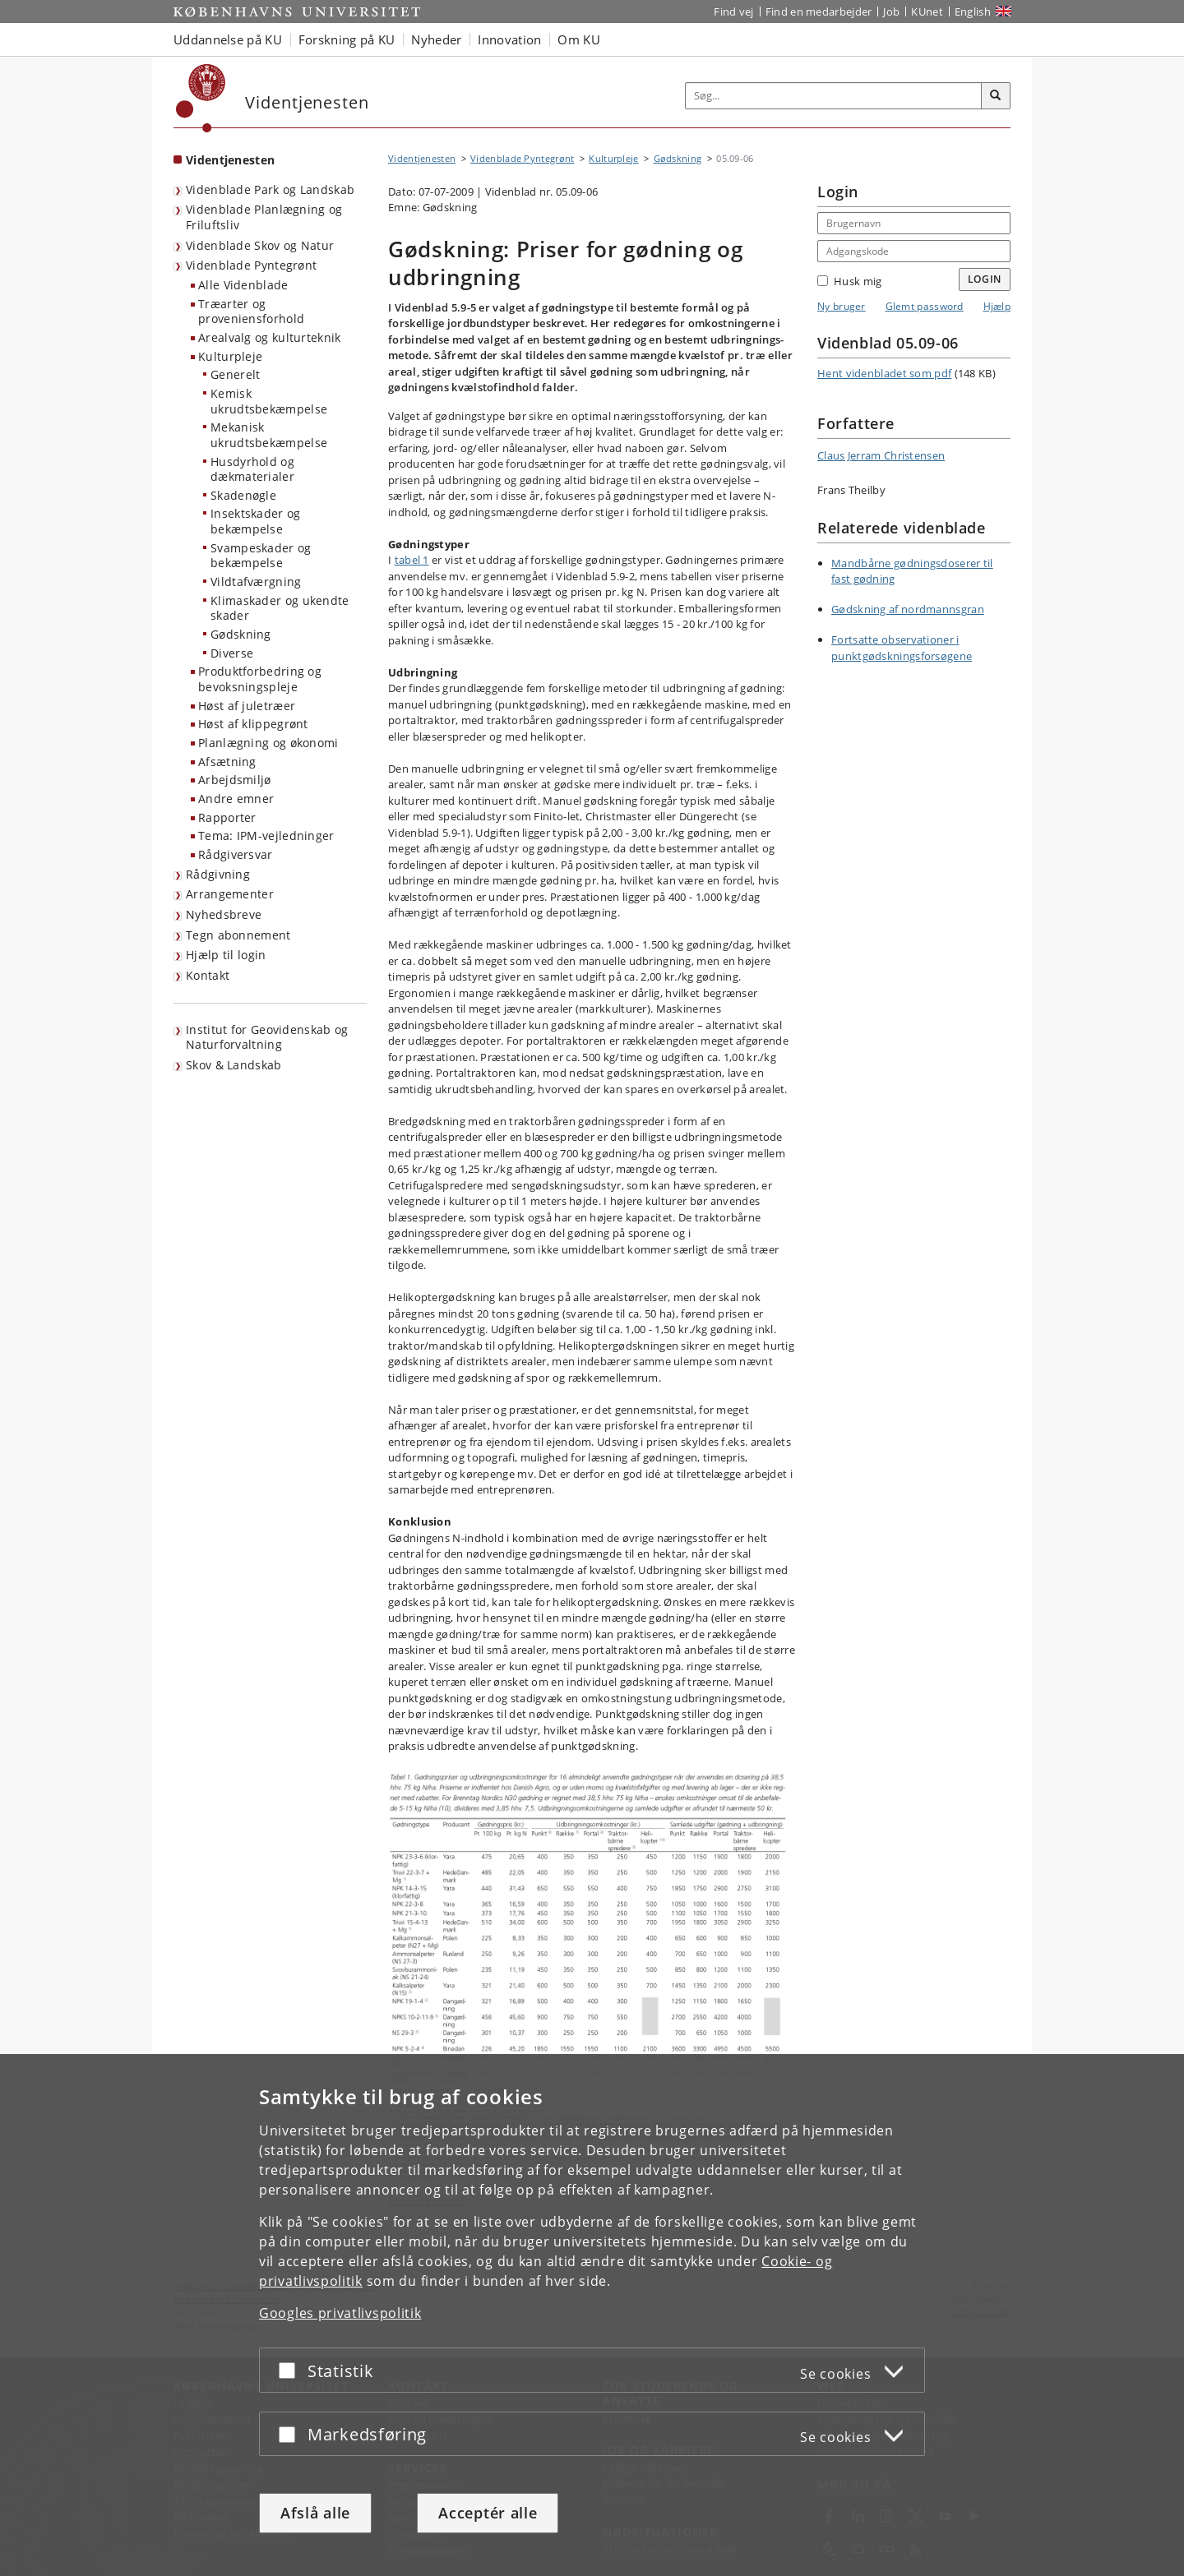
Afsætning (227, 761)
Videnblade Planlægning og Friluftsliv (264, 217)
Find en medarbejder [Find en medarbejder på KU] (818, 11)
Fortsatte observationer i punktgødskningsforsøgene (901, 647)
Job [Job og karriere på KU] (891, 11)
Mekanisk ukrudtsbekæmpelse (268, 434)
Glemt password (925, 306)
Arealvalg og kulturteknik (269, 337)
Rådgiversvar (235, 854)
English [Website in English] (973, 11)
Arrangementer (230, 894)
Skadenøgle (243, 495)
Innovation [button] (509, 39)
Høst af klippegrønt (253, 724)
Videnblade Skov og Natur (260, 245)
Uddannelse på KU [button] (227, 39)
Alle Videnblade (243, 285)
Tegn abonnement (238, 935)
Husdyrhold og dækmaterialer (252, 469)
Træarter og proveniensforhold (251, 311)
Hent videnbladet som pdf (884, 373)
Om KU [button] (578, 39)
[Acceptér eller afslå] (291, 2370)
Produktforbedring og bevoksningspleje (259, 679)
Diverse (231, 653)
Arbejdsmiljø (234, 779)
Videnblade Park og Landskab (270, 189)
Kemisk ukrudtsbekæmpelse (268, 401)
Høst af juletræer (246, 705)
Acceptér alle (487, 2513)
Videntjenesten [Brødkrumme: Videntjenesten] (422, 158)
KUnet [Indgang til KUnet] (927, 11)
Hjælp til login (226, 955)
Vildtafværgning (256, 581)
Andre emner (236, 798)
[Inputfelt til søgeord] (834, 95)
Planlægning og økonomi (268, 742)
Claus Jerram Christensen (881, 455)
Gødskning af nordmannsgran (907, 609)
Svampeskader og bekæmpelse (261, 555)
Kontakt (207, 975)
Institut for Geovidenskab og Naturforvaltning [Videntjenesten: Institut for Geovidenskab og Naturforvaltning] (267, 1037)
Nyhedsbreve (223, 914)
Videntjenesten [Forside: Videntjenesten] (230, 160)
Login (985, 279)
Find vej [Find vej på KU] (733, 11)
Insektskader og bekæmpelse (255, 521)
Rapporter (227, 817)
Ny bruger (841, 306)
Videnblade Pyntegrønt (251, 265)
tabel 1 (412, 559)
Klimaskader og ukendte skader (279, 608)
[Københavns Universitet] (201, 98)
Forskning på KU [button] (346, 39)
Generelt (235, 374)
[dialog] (592, 2315)
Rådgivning (218, 874)
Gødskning (240, 634)
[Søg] (996, 96)
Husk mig (849, 281)
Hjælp (997, 306)
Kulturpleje (230, 356)
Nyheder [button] (436, 39)
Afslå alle (315, 2513)
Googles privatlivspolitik (340, 2313)
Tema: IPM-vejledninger (266, 835)
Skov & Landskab (234, 1065)
